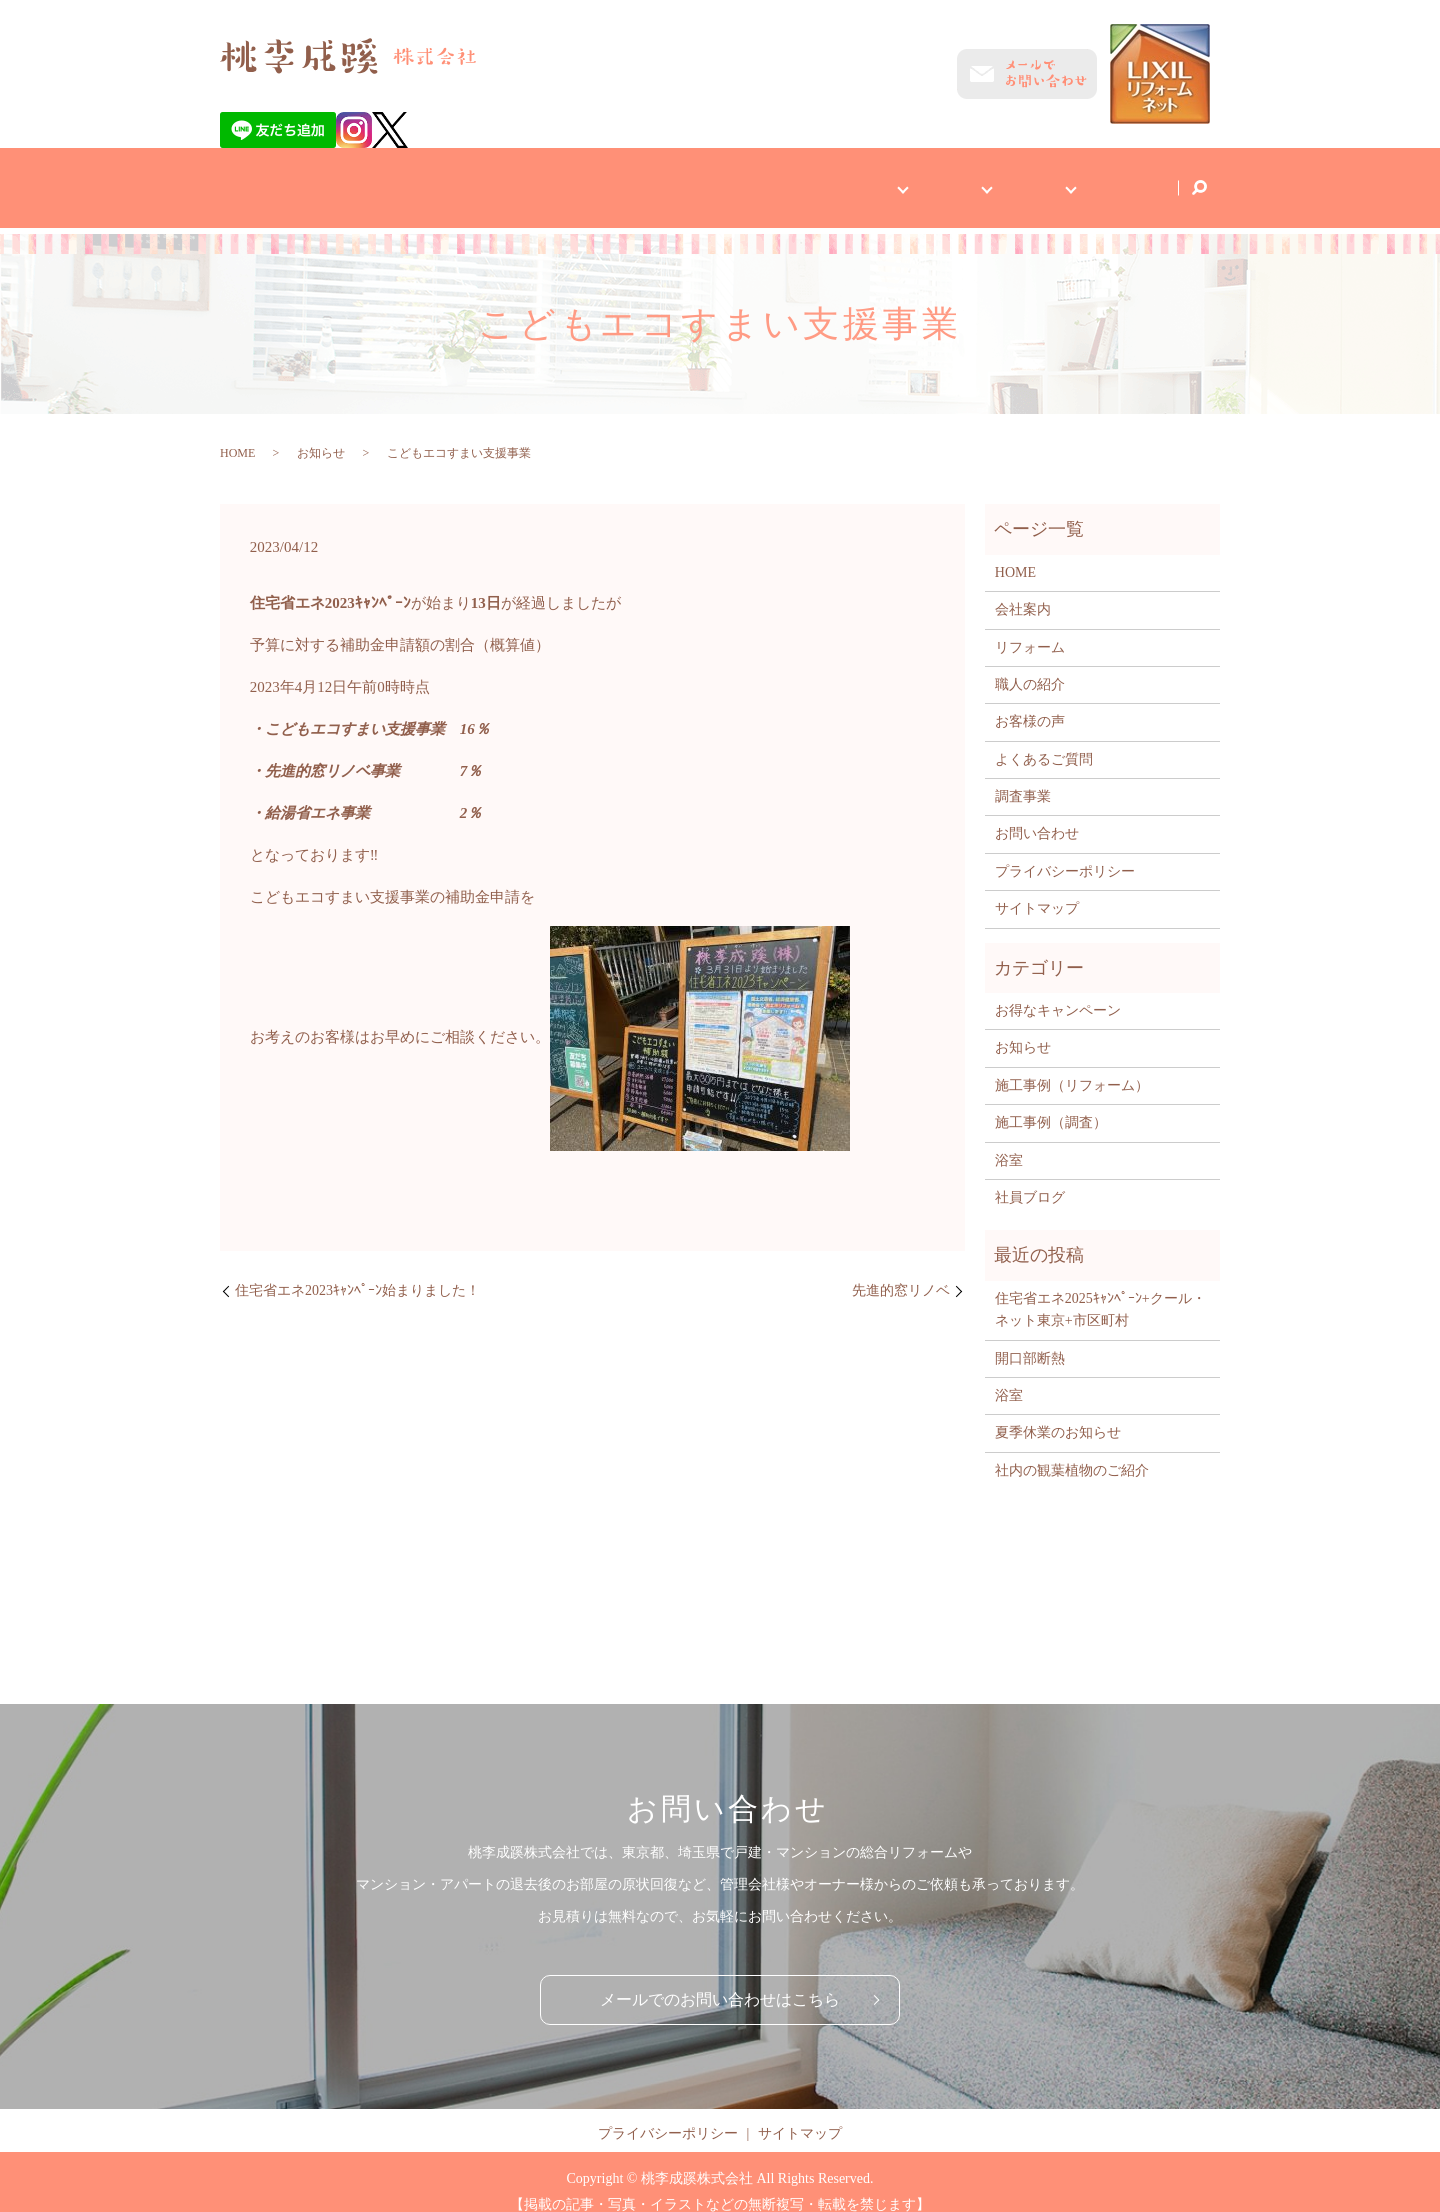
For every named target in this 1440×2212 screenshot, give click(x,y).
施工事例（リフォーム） (1072, 1066)
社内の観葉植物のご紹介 (1072, 1451)
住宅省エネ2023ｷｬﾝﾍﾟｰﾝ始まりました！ (357, 1271)
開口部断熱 (1030, 1339)
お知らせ (321, 434)
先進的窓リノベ (901, 1271)
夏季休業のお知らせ (1058, 1413)
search (1199, 179)
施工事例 (1010, 177)
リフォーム (1030, 628)
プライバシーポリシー (1065, 852)
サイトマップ (1037, 889)
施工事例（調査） (1051, 1103)
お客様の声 (1030, 702)
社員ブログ (1122, 177)
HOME (611, 177)
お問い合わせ (1037, 814)
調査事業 (1023, 777)
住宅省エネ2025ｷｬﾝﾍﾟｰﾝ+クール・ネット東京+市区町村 (1100, 1290)
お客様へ (800, 177)
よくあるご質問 (1044, 740)
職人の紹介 (1030, 665)
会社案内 (702, 177)
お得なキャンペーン (1058, 991)
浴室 (1009, 1141)
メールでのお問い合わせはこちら (720, 1980)
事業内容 (905, 177)
